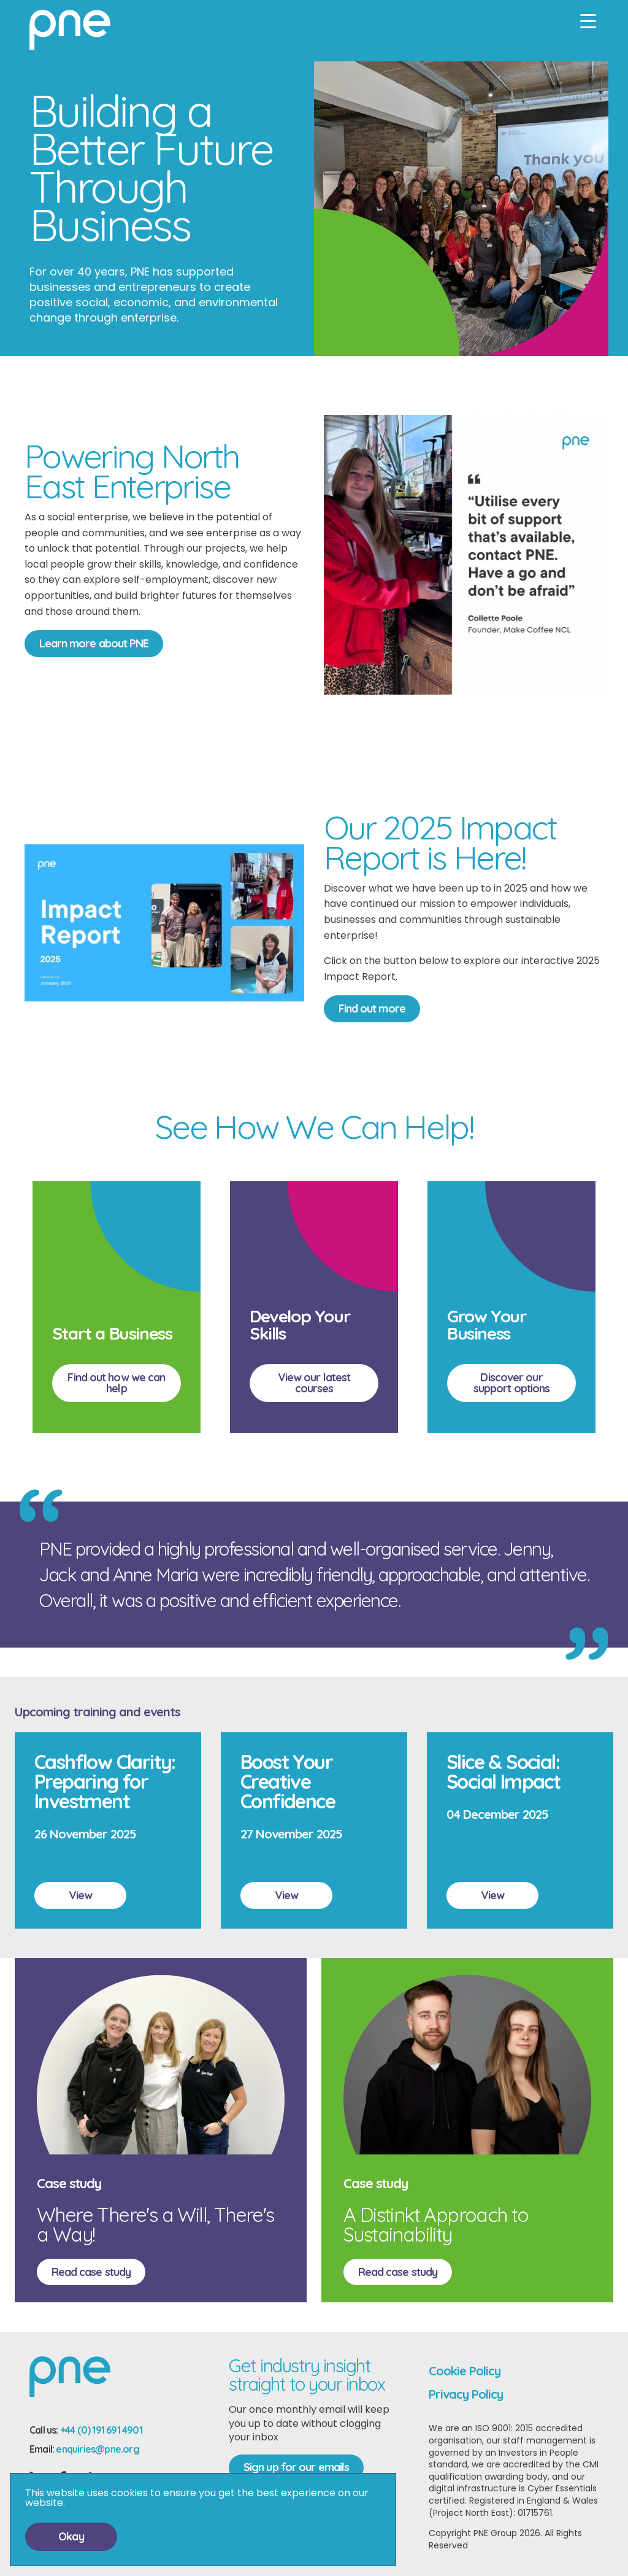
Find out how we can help (116, 1382)
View (80, 1895)
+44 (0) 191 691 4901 (101, 2430)
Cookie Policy (464, 2370)
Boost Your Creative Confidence (287, 1781)
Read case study (91, 2272)
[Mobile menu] (588, 21)
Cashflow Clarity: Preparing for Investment (104, 1781)
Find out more (372, 1008)
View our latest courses (314, 1382)
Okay (70, 2536)
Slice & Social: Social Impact (503, 1771)
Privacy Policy (466, 2394)
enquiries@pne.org (97, 2449)
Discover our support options (511, 1382)
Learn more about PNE (94, 643)
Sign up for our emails (296, 2467)
